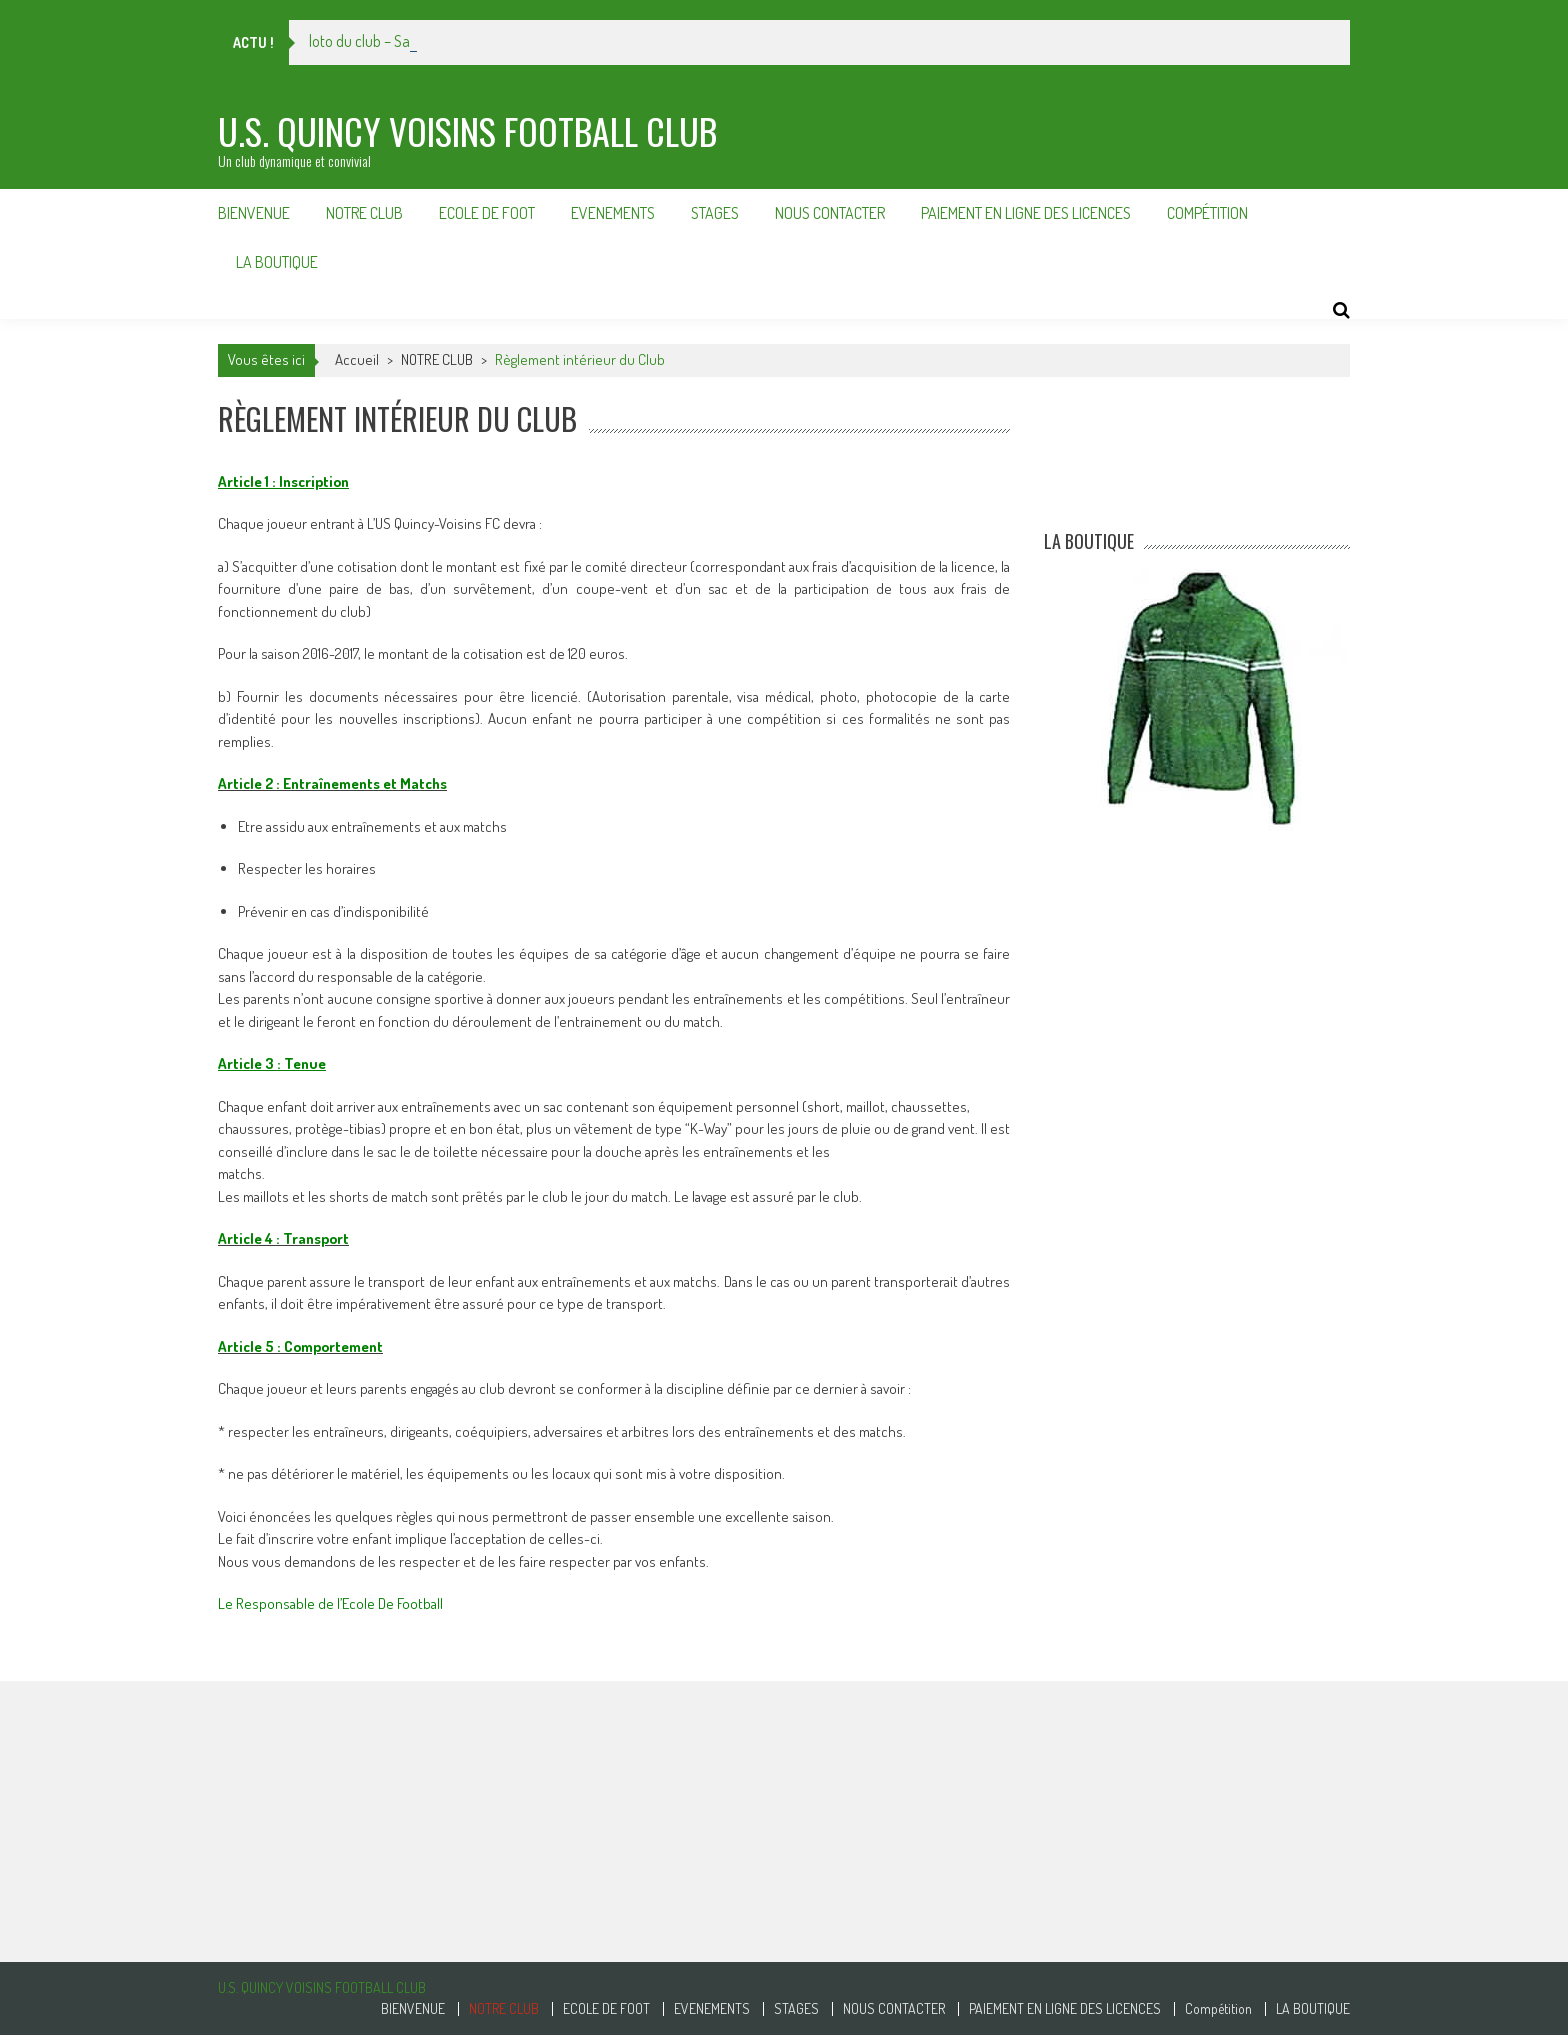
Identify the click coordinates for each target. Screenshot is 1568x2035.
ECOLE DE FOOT (487, 213)
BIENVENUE (254, 213)
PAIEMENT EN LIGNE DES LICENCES (1026, 213)
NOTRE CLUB (364, 213)
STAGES (715, 213)
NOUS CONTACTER (830, 213)
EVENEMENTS (613, 213)
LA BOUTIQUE (277, 262)
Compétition (1207, 213)
